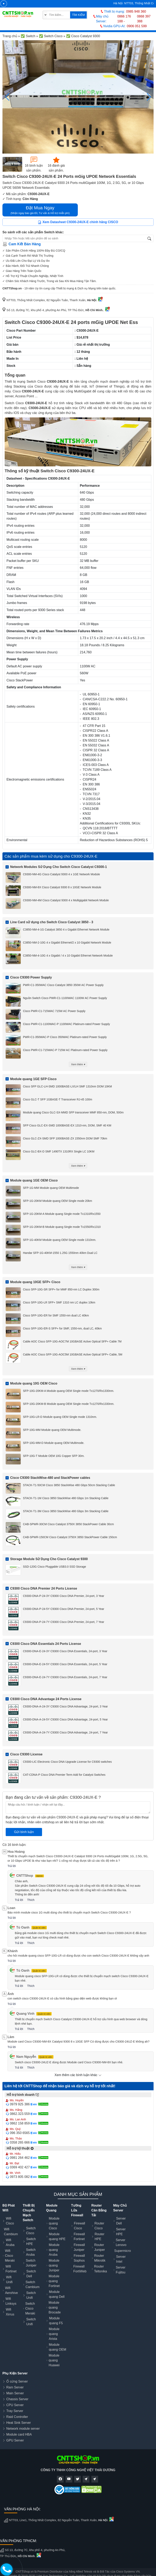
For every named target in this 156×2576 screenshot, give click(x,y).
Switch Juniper (31, 2263)
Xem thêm (78, 1064)
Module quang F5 (56, 2320)
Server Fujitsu (120, 2270)
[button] (149, 96)
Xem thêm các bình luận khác (77, 2075)
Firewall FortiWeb (80, 2269)
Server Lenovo (121, 2242)
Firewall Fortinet (79, 2236)
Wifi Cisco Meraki (10, 2255)
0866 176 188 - (124, 19)
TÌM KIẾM (78, 14)
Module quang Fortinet (54, 2281)
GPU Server (15, 2440)
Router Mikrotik (99, 2258)
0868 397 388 (144, 19)
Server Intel (121, 2259)
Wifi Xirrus (10, 2312)
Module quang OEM (57, 2347)
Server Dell (121, 2221)
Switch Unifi (31, 2295)
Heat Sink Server (18, 2422)
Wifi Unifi (9, 2279)
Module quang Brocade (55, 2307)
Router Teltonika (100, 2269)
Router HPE (99, 2236)
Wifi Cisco (10, 2221)
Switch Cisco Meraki (30, 2308)
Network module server (23, 2428)
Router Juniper (99, 2247)
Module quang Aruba (54, 2249)
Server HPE (121, 2231)
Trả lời (12, 1866)
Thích (30, 1900)
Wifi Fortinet (10, 2269)
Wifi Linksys (10, 2301)
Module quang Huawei (54, 2360)
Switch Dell (31, 2274)
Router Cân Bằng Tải (99, 2210)
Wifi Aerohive (11, 2290)
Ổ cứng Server (17, 2381)
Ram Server (15, 2387)
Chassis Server (17, 2399)
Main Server (15, 2393)
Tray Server (14, 2411)
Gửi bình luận (24, 1832)
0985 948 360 (136, 11)
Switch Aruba (31, 2252)
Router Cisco (99, 2226)
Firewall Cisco (79, 2226)
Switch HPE (31, 2241)
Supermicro (122, 2250)
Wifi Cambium (11, 2231)
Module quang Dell (57, 2294)
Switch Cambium (32, 2284)
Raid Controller (17, 2417)
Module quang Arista (54, 2333)
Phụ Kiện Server (15, 2373)
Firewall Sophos (79, 2258)
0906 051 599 (137, 26)
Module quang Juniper (54, 2265)
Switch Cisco (31, 2230)
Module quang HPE (57, 2236)
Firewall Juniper (79, 2247)
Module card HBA (19, 2434)
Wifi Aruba (10, 2242)
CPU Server (15, 2405)
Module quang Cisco (54, 2223)
